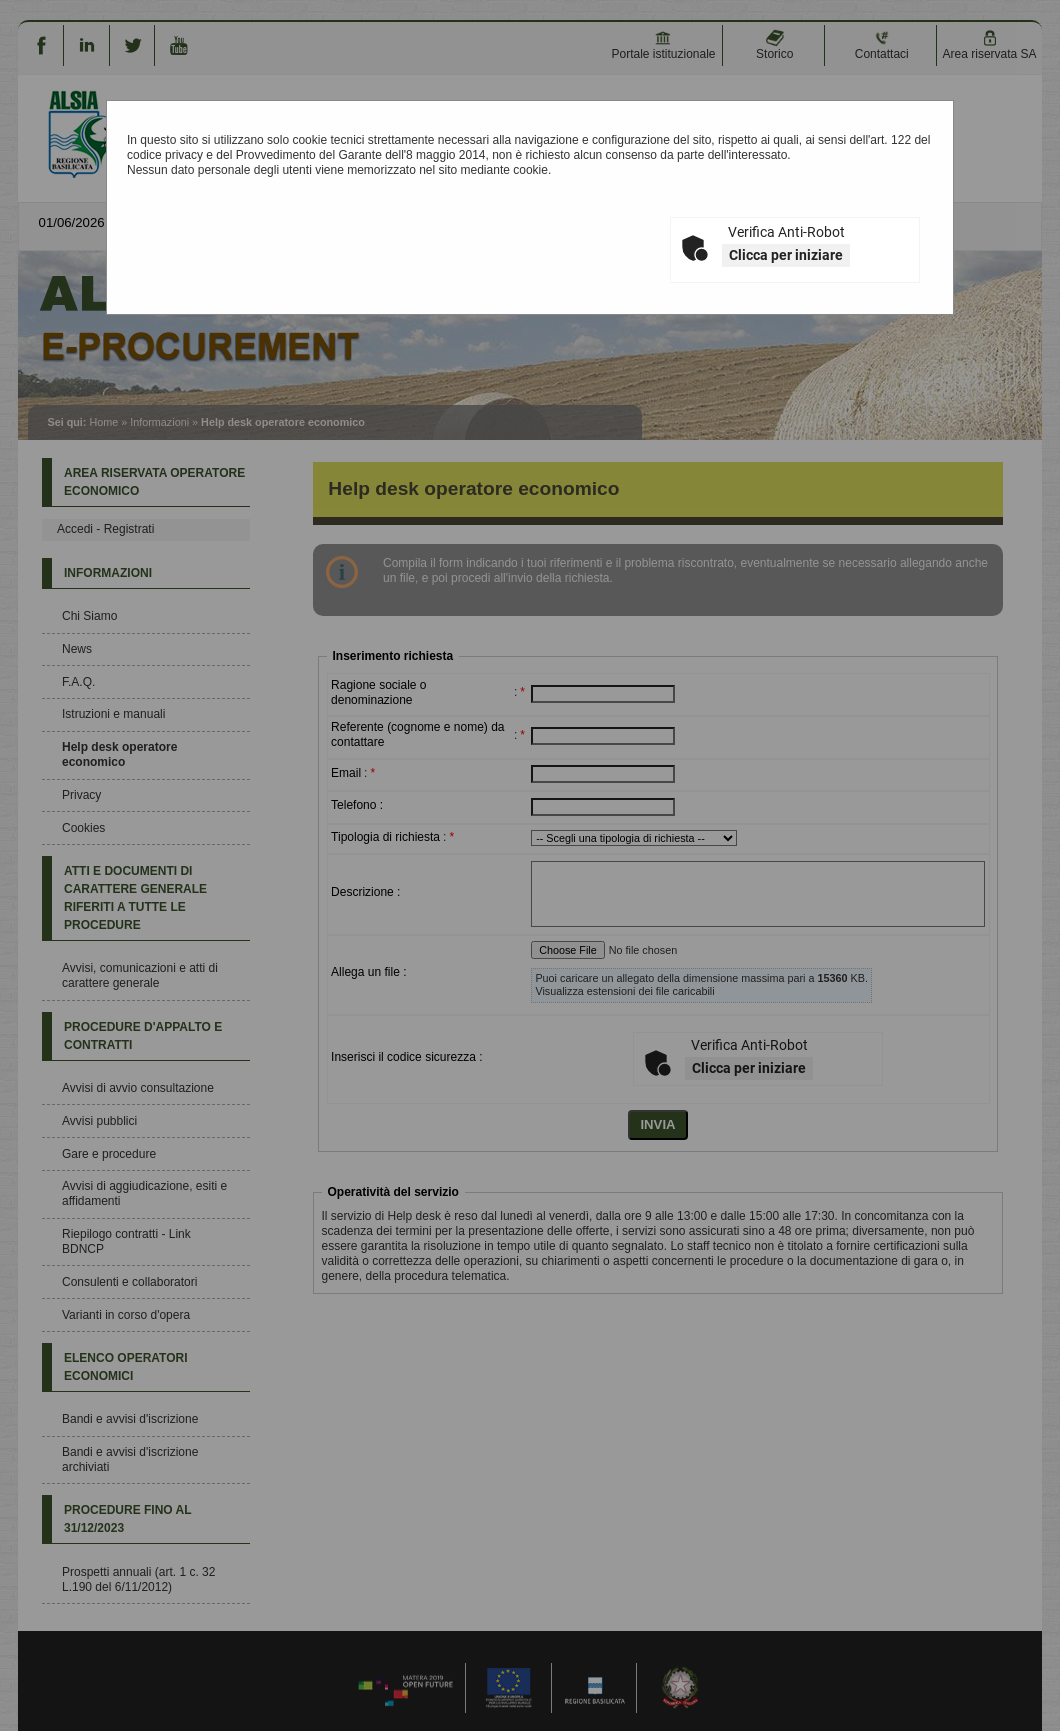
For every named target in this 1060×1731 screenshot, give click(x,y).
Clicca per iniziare (786, 255)
